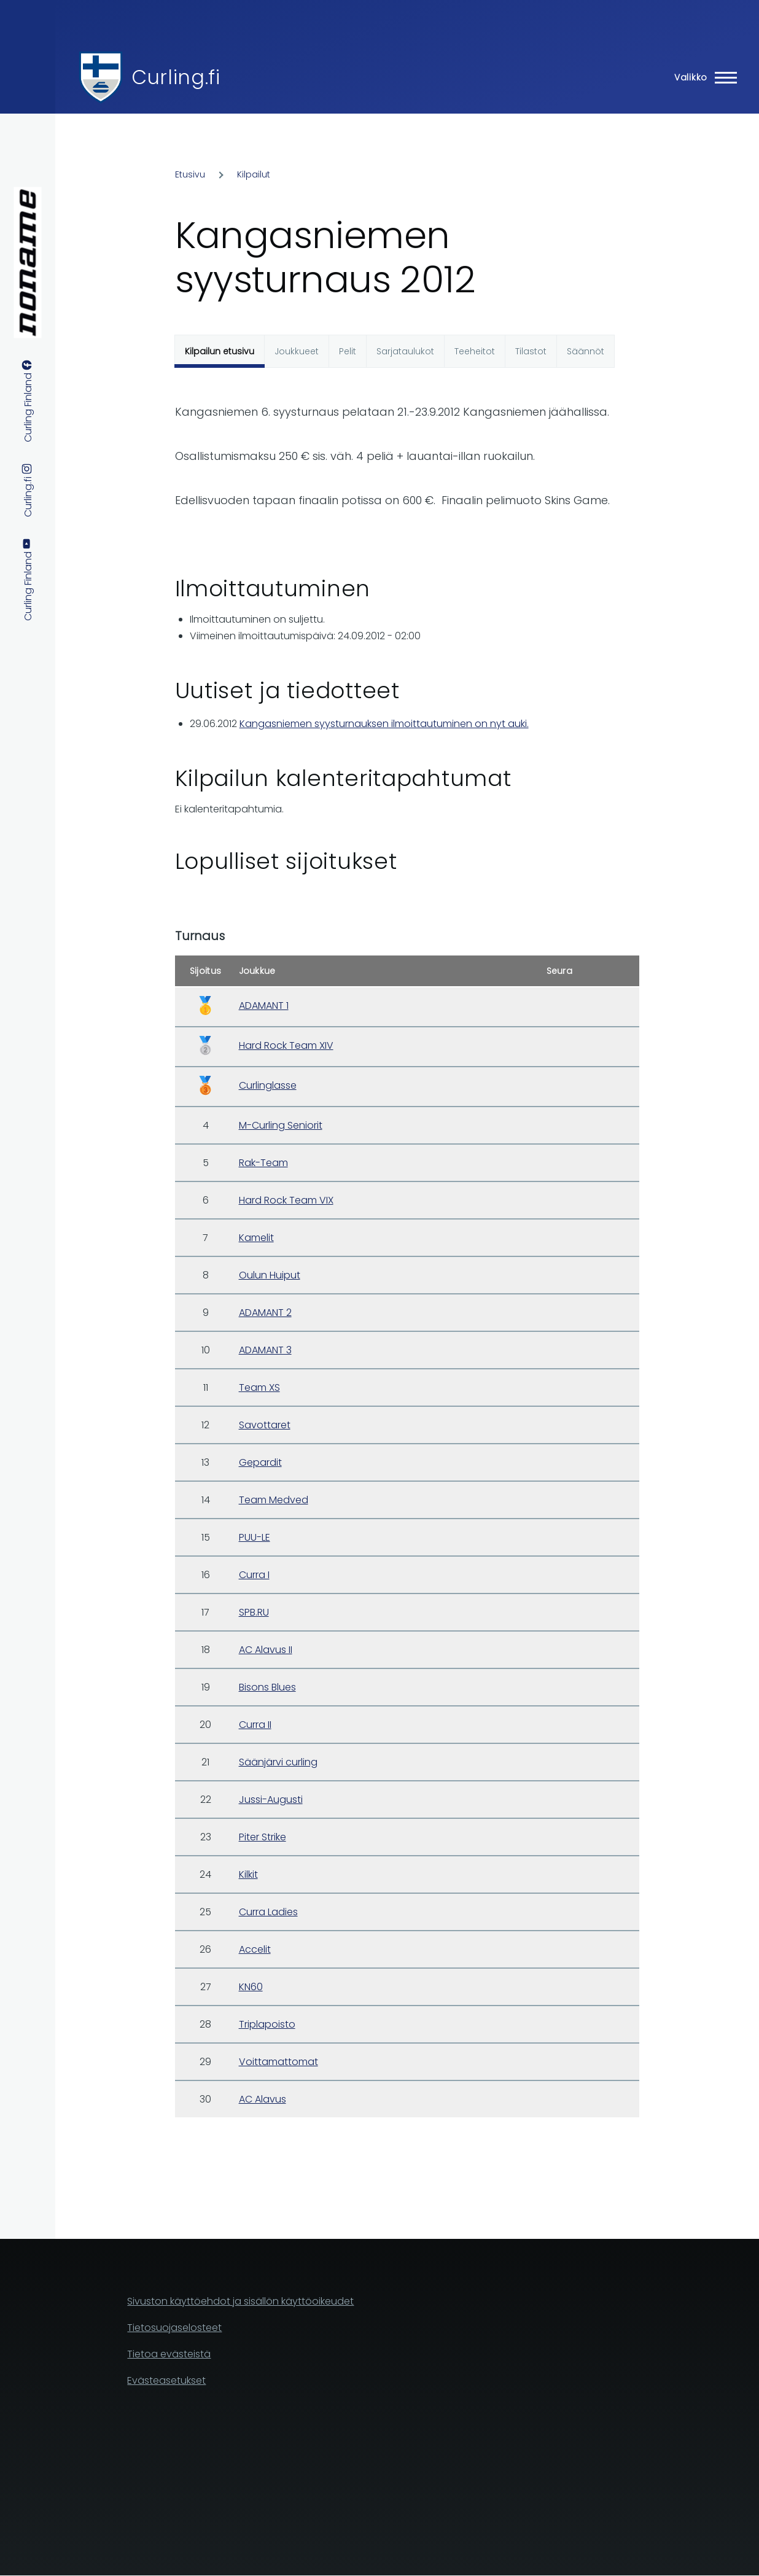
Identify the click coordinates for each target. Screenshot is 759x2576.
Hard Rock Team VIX (286, 1200)
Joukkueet (296, 351)
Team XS (259, 1387)
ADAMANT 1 (264, 1005)
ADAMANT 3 (265, 1350)
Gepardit (260, 1462)
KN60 (251, 1987)
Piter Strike (262, 1837)
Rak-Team (263, 1163)
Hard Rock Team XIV (286, 1045)
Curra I (254, 1575)
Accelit (255, 1949)
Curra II (255, 1725)
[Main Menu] (702, 77)
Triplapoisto (267, 2024)
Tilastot (531, 351)
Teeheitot (474, 351)
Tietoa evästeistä (169, 2354)
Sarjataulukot (405, 351)
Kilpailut (253, 174)
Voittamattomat (278, 2062)
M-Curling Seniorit (280, 1125)
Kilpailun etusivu (219, 351)
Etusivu (190, 174)
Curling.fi (175, 77)
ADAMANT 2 (265, 1313)
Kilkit (248, 1874)
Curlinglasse (268, 1085)
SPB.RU (254, 1612)
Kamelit (256, 1238)
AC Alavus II (265, 1650)
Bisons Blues (267, 1687)
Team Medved (273, 1500)
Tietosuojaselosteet (174, 2328)
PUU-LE (254, 1537)
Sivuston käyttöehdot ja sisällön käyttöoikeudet (240, 2301)
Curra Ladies (268, 1912)
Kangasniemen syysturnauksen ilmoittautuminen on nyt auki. (384, 724)
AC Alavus (262, 2099)
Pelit (347, 351)
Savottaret (264, 1425)
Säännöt (585, 351)
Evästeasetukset (166, 2380)
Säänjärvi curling (278, 1762)
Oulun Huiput (269, 1275)
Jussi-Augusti (271, 1799)
